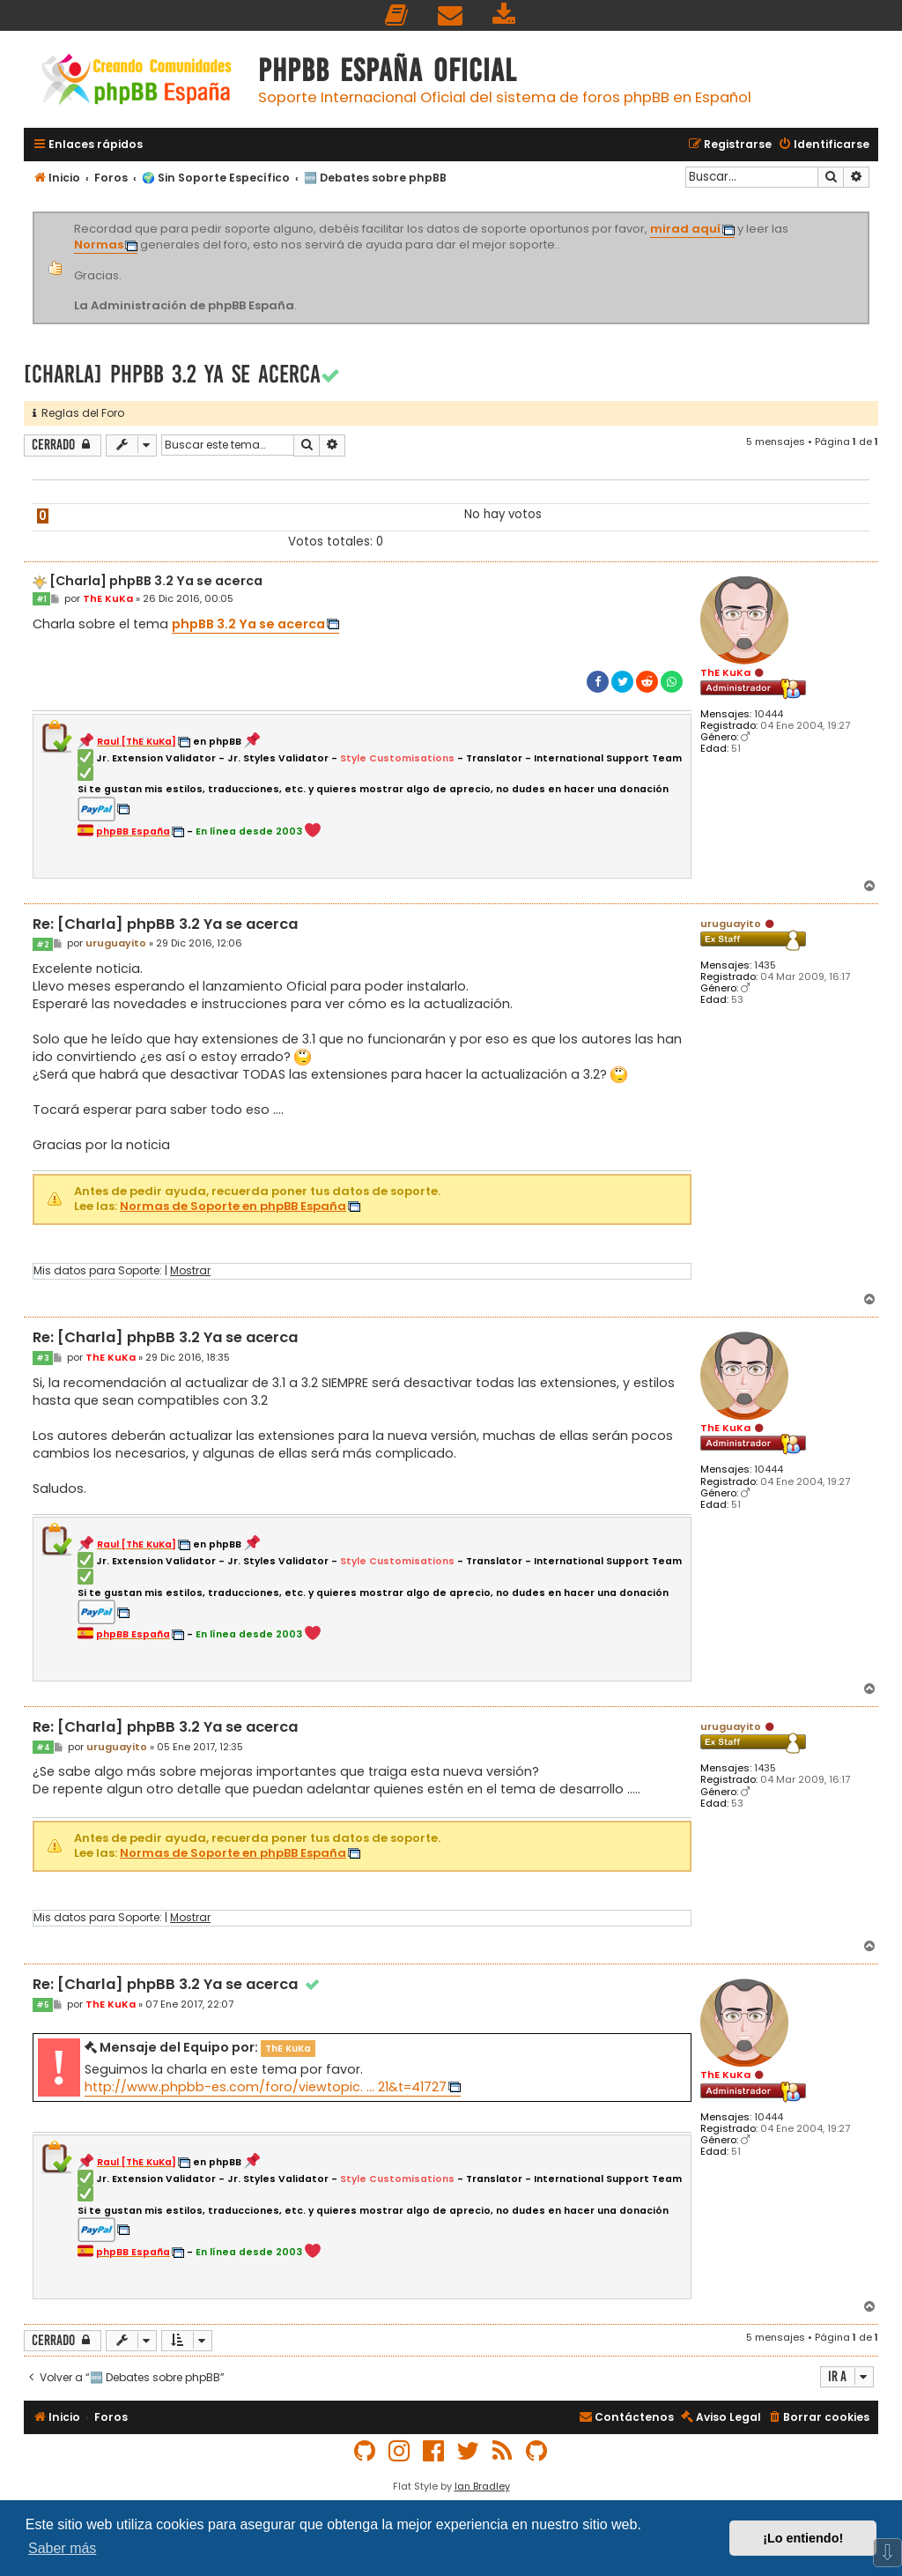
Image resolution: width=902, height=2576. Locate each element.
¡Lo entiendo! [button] (803, 2538)
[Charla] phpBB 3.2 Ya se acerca (172, 374)
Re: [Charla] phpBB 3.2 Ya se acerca (165, 925)
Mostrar (190, 1271)
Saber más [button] (62, 2548)
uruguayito (730, 924)
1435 (765, 965)
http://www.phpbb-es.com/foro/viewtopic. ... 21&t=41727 (266, 2087)
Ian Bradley (482, 2486)
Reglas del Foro (78, 412)
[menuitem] (397, 15)
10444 (768, 714)
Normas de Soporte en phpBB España (233, 1206)
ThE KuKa (725, 672)
